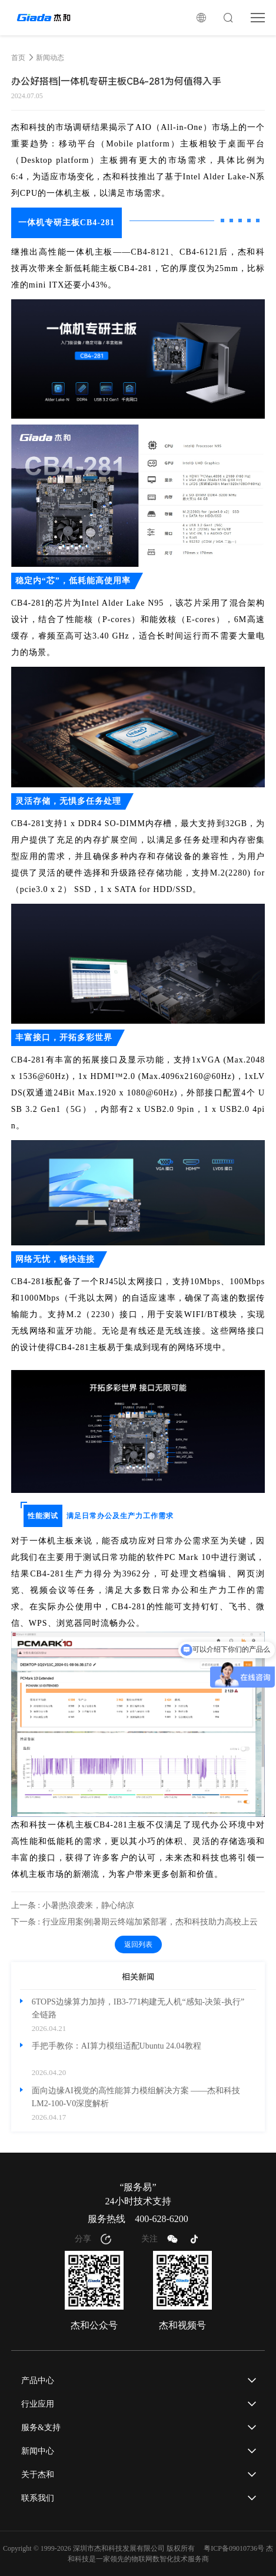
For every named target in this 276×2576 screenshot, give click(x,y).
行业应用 (37, 2404)
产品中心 (37, 2380)
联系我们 (37, 2498)
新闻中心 (37, 2451)
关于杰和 (37, 2474)
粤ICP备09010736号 (234, 2548)
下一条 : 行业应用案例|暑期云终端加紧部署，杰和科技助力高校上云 (134, 1921)
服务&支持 (41, 2427)
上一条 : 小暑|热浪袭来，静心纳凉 (73, 1905)
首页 (18, 58)
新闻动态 (50, 58)
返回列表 (138, 1944)
